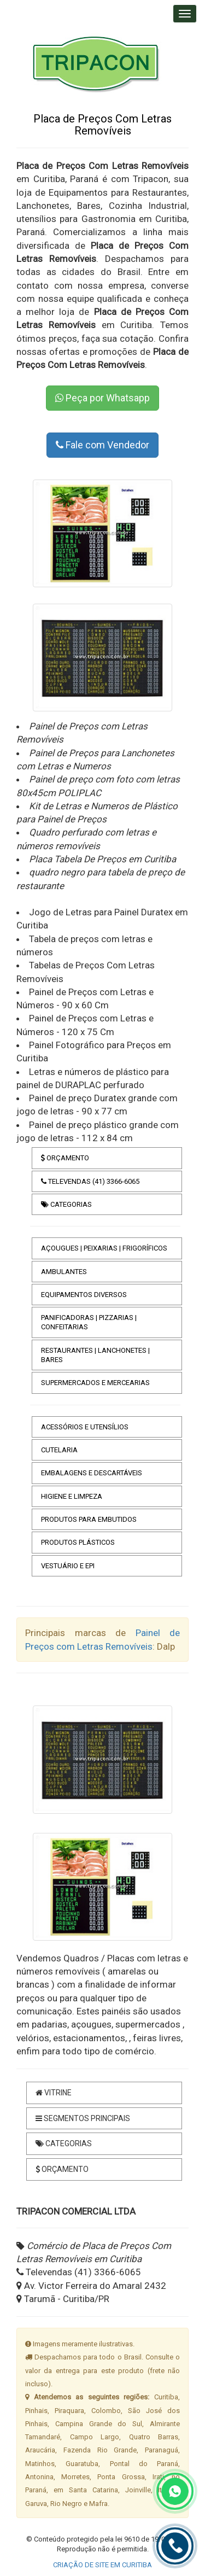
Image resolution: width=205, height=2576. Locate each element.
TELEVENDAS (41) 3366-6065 (90, 1181)
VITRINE (54, 2092)
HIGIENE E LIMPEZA (71, 1496)
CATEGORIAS (66, 1204)
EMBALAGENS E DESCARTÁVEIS (91, 1473)
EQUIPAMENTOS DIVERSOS (84, 1294)
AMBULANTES (64, 1271)
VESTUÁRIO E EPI (68, 1566)
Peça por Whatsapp (102, 398)
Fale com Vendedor (102, 445)
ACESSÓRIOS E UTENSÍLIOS (84, 1427)
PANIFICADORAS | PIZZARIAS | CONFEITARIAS (89, 1322)
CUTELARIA (59, 1450)
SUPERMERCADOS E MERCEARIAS (95, 1382)
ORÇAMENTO (65, 1158)
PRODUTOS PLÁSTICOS (78, 1542)
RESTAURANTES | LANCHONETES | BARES (95, 1355)
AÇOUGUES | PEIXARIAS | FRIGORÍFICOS (104, 1248)
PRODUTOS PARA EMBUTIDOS (89, 1519)
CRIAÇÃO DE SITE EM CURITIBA (102, 2565)
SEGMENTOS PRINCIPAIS (83, 2118)
